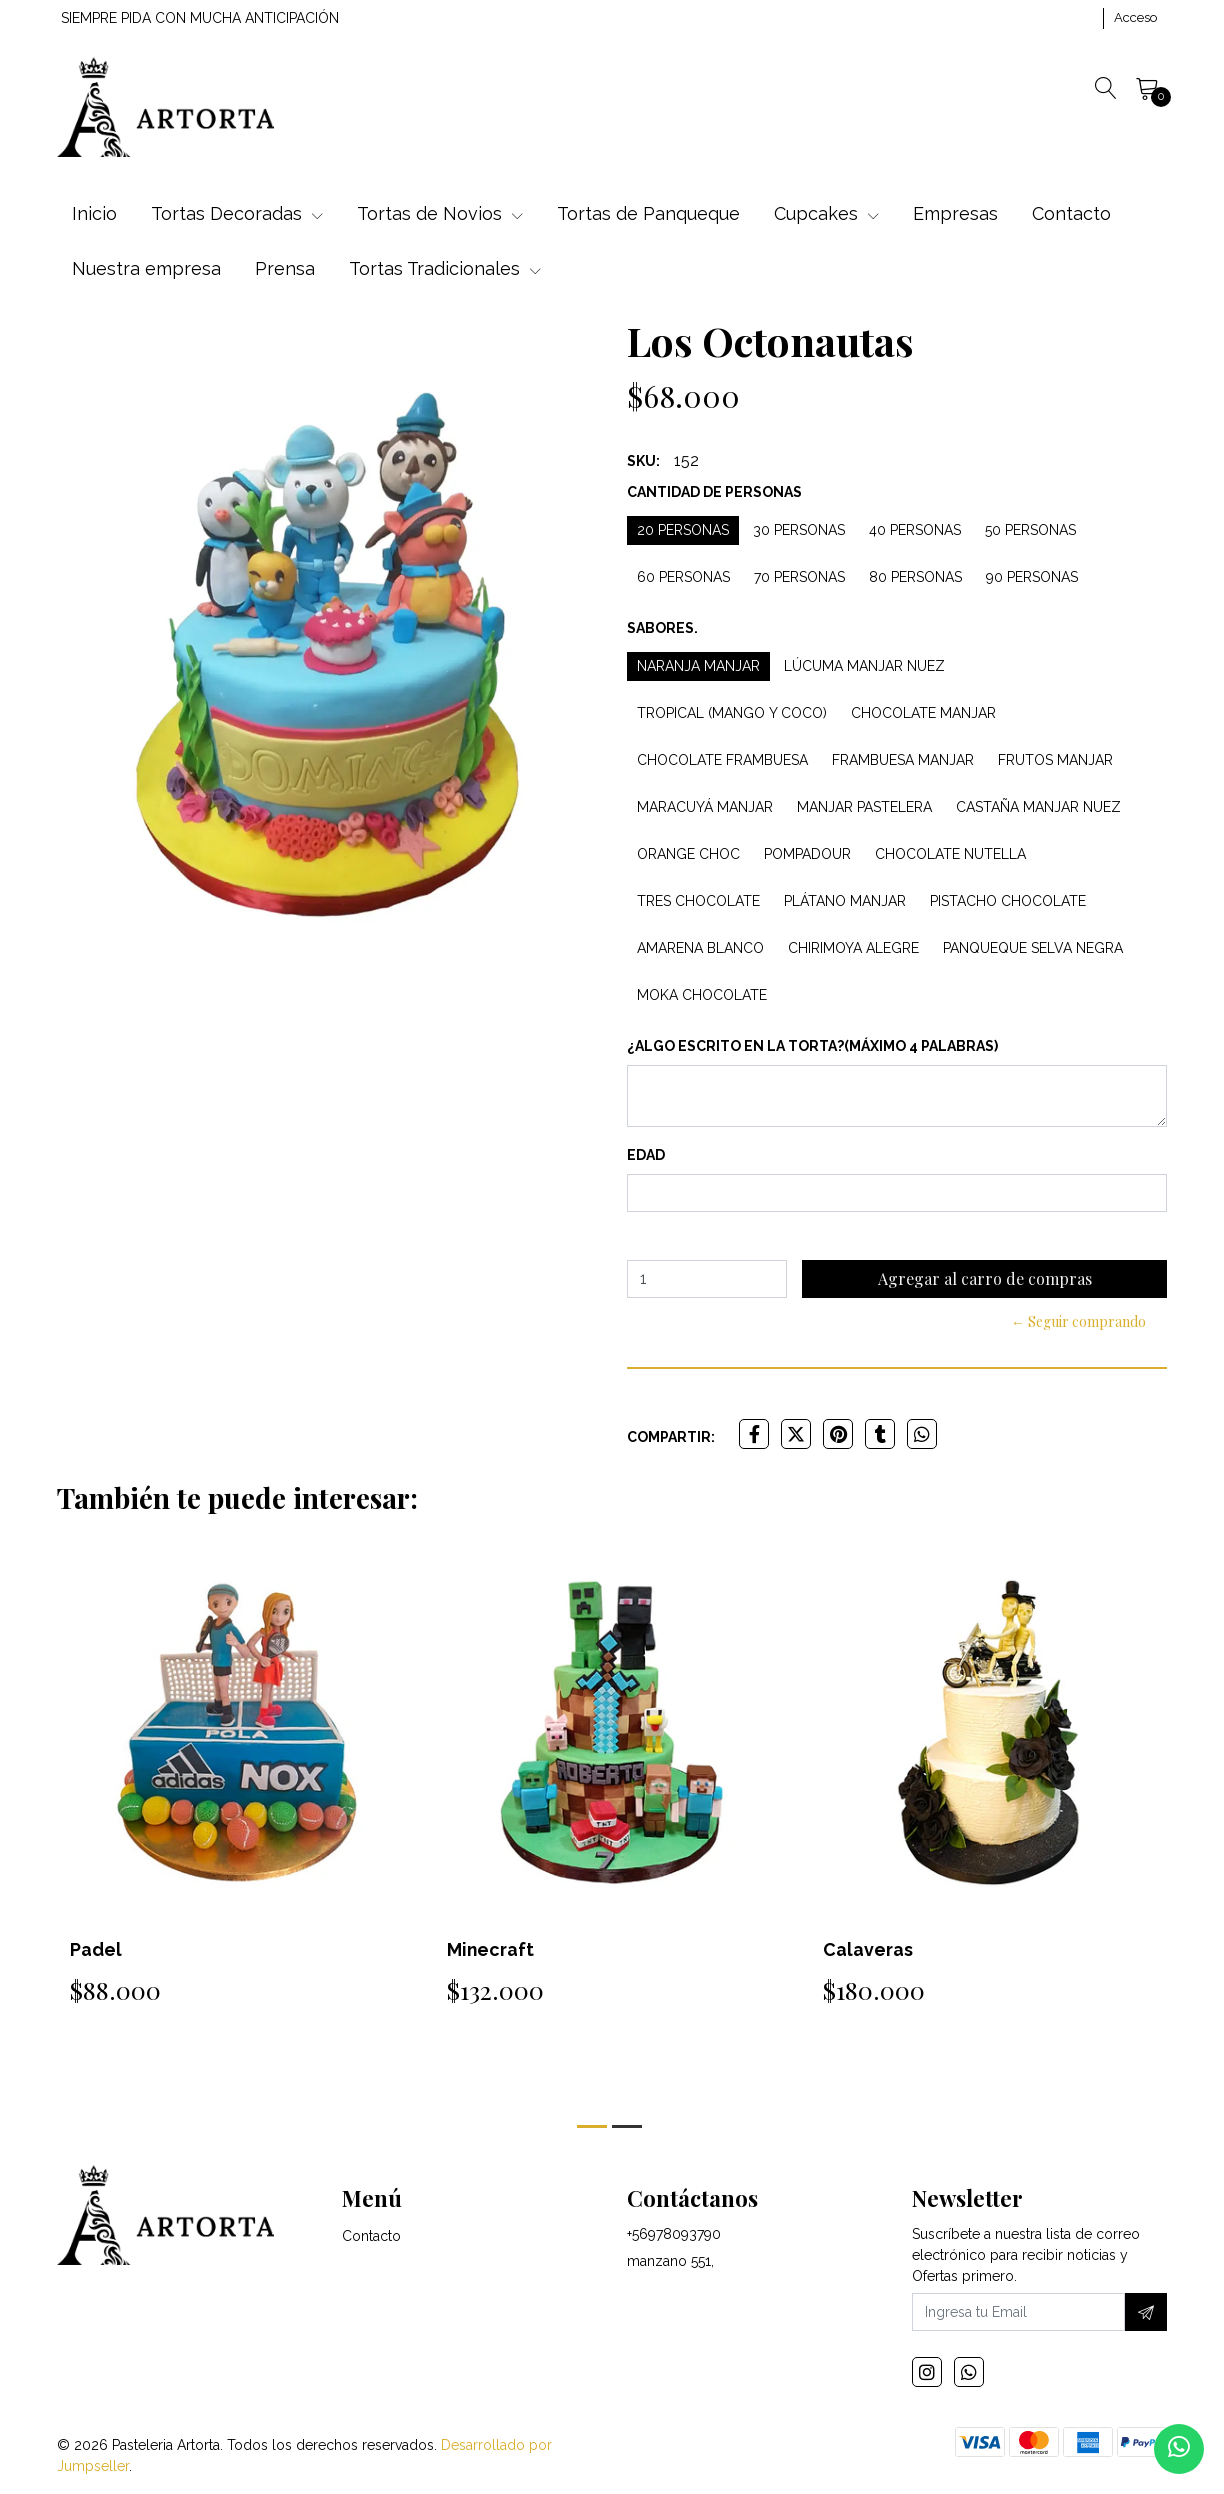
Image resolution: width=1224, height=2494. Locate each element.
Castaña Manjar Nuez (1038, 807)
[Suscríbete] (1146, 2313)
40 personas (915, 530)
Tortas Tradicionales (445, 268)
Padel (96, 1949)
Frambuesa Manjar (903, 760)
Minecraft (491, 1949)
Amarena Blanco (700, 948)
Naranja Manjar (698, 666)
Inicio (94, 213)
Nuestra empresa (146, 268)
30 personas (799, 530)
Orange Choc (688, 854)
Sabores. (662, 628)
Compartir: (671, 1437)
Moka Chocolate (702, 995)
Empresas (955, 213)
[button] (592, 2126)
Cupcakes (826, 213)
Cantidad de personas (714, 492)
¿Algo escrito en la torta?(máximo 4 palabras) (812, 1046)
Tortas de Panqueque (648, 213)
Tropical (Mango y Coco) (732, 713)
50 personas (1030, 530)
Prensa (285, 268)
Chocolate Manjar (923, 713)
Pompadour (807, 854)
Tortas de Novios (440, 213)
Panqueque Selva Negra (1033, 948)
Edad (646, 1155)
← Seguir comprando (1078, 1321)
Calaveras (868, 1949)
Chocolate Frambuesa (722, 760)
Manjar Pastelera (864, 807)
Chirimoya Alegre (853, 948)
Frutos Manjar (1055, 760)
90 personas (1032, 577)
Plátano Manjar (845, 901)
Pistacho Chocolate (1008, 901)
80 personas (915, 577)
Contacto (1071, 213)
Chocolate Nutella (950, 854)
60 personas (683, 577)
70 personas (799, 577)
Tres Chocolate (698, 901)
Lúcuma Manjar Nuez (864, 666)
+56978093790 (674, 2235)
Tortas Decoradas (237, 213)
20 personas (683, 530)
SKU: (643, 461)
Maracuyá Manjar (705, 807)
